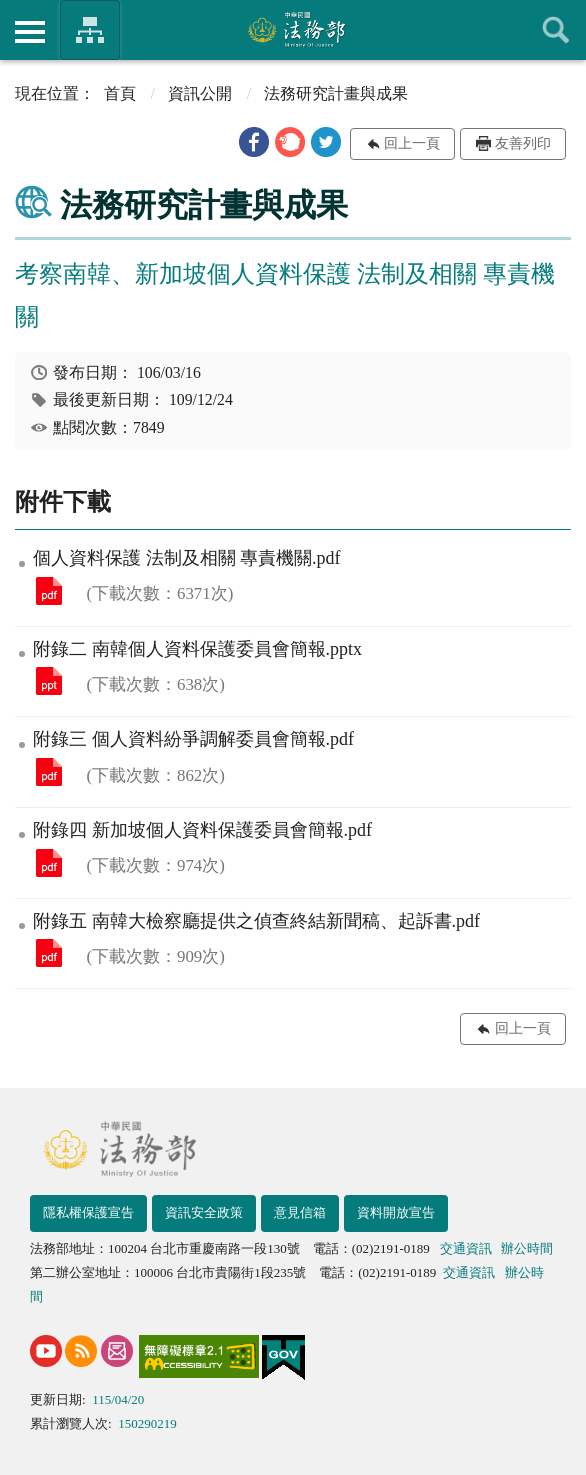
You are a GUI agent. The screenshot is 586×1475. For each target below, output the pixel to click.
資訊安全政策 (204, 1212)
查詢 (556, 30)
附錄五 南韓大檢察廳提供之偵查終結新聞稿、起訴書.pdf (49, 953)
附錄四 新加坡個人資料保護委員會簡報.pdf (49, 863)
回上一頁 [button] (412, 143)
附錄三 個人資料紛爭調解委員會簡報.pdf (49, 772)
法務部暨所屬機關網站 (90, 30)
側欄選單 (30, 32)
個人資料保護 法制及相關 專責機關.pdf (49, 591)
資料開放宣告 (396, 1212)
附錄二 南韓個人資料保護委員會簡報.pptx (49, 681)
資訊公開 (200, 93)
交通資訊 (466, 1248)
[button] (254, 142)
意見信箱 (300, 1212)
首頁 (120, 93)
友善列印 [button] (523, 143)
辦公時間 (527, 1248)
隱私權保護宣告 (88, 1212)
